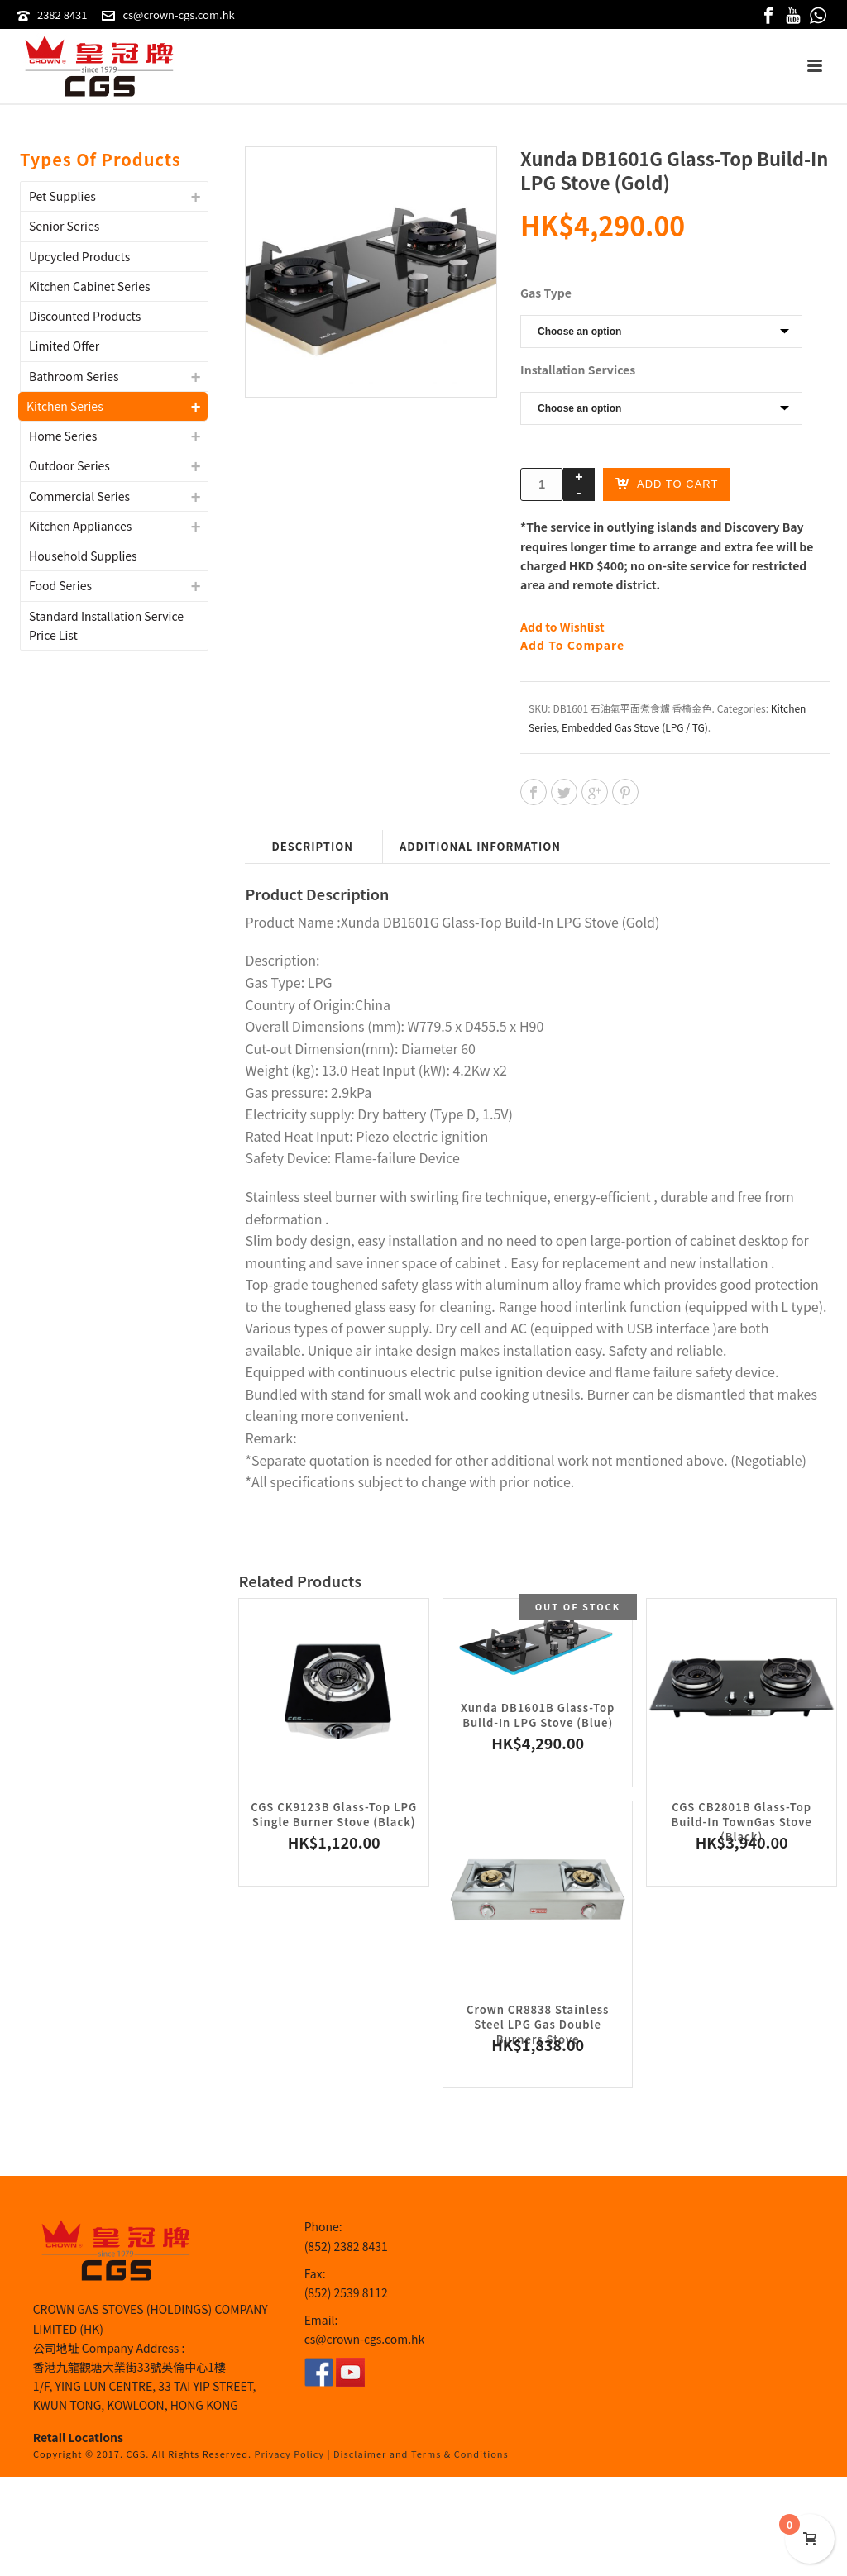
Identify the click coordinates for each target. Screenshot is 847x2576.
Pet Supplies (62, 196)
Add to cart (666, 483)
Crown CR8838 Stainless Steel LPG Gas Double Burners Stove (538, 2024)
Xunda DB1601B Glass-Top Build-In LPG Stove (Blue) (538, 1715)
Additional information (480, 846)
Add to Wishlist (562, 626)
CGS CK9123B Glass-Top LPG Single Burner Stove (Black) (334, 1814)
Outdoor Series (69, 465)
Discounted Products (85, 316)
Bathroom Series (74, 376)
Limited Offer (64, 345)
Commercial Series (79, 496)
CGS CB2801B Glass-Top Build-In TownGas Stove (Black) (742, 1821)
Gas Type (546, 292)
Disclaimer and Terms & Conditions (421, 2453)
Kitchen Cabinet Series (90, 286)
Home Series (63, 435)
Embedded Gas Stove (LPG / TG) (635, 727)
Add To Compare (572, 645)
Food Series (60, 585)
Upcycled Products (79, 256)
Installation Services (577, 369)
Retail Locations (78, 2437)
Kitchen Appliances (80, 526)
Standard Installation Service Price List (106, 625)
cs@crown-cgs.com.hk (178, 14)
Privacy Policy (290, 2453)
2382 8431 (62, 14)
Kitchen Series (64, 406)
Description (312, 846)
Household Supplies (83, 555)
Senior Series (64, 225)
